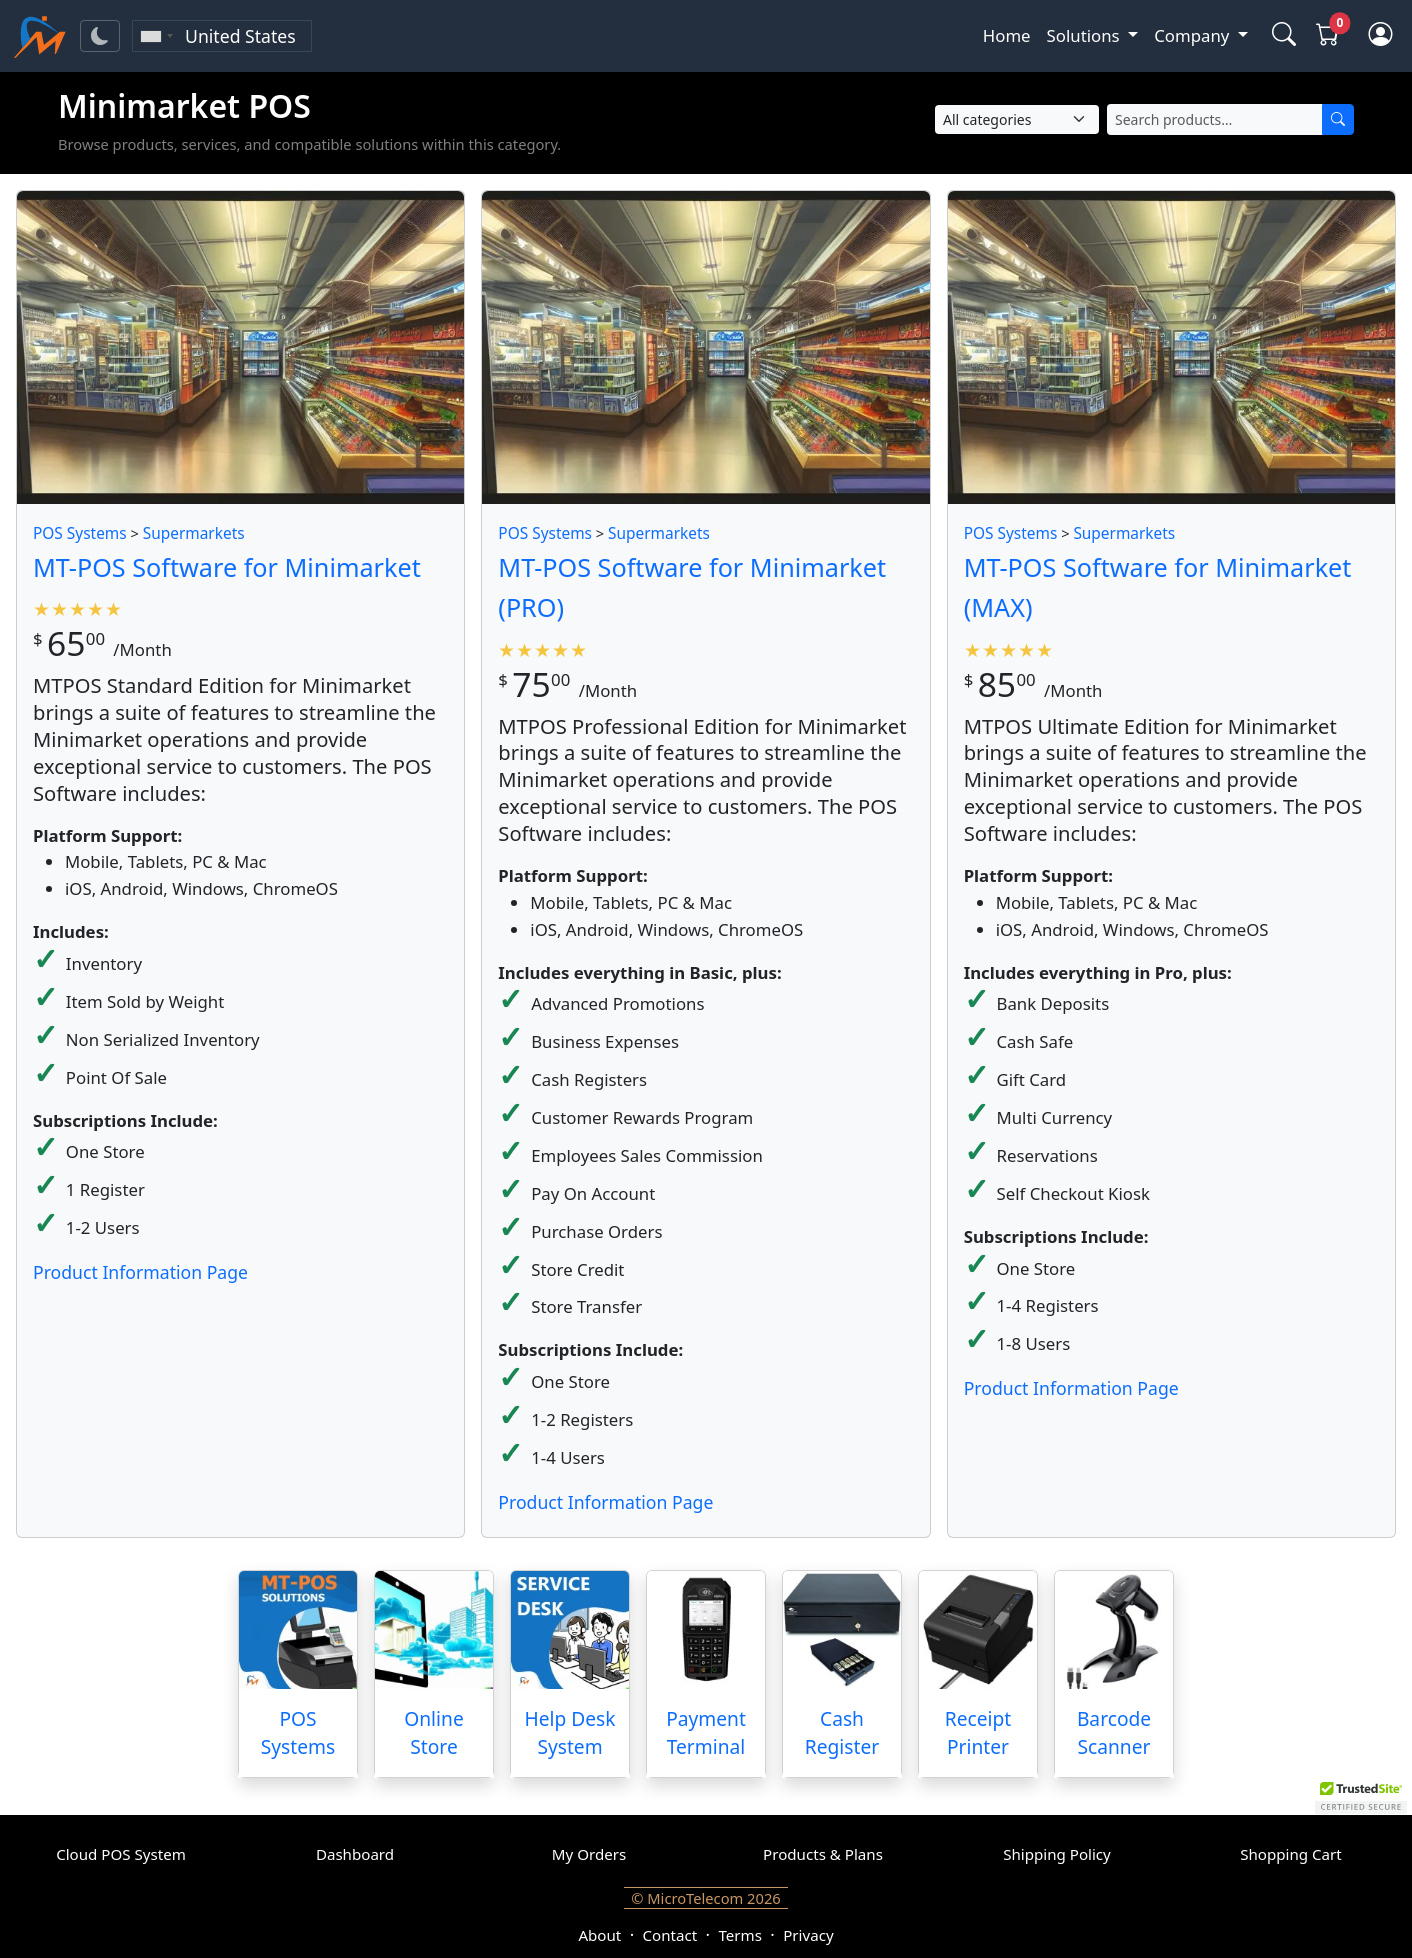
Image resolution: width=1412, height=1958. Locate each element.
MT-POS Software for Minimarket (227, 567)
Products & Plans (823, 1854)
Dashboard (355, 1854)
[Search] (1338, 119)
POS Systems (80, 533)
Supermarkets (194, 533)
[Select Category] (1017, 119)
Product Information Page (140, 1272)
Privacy (808, 1935)
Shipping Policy (1057, 1854)
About (599, 1935)
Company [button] (1193, 35)
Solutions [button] (1085, 35)
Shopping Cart (1291, 1854)
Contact (670, 1935)
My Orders (589, 1854)
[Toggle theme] (100, 36)
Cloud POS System (121, 1854)
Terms (739, 1935)
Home (1007, 35)
